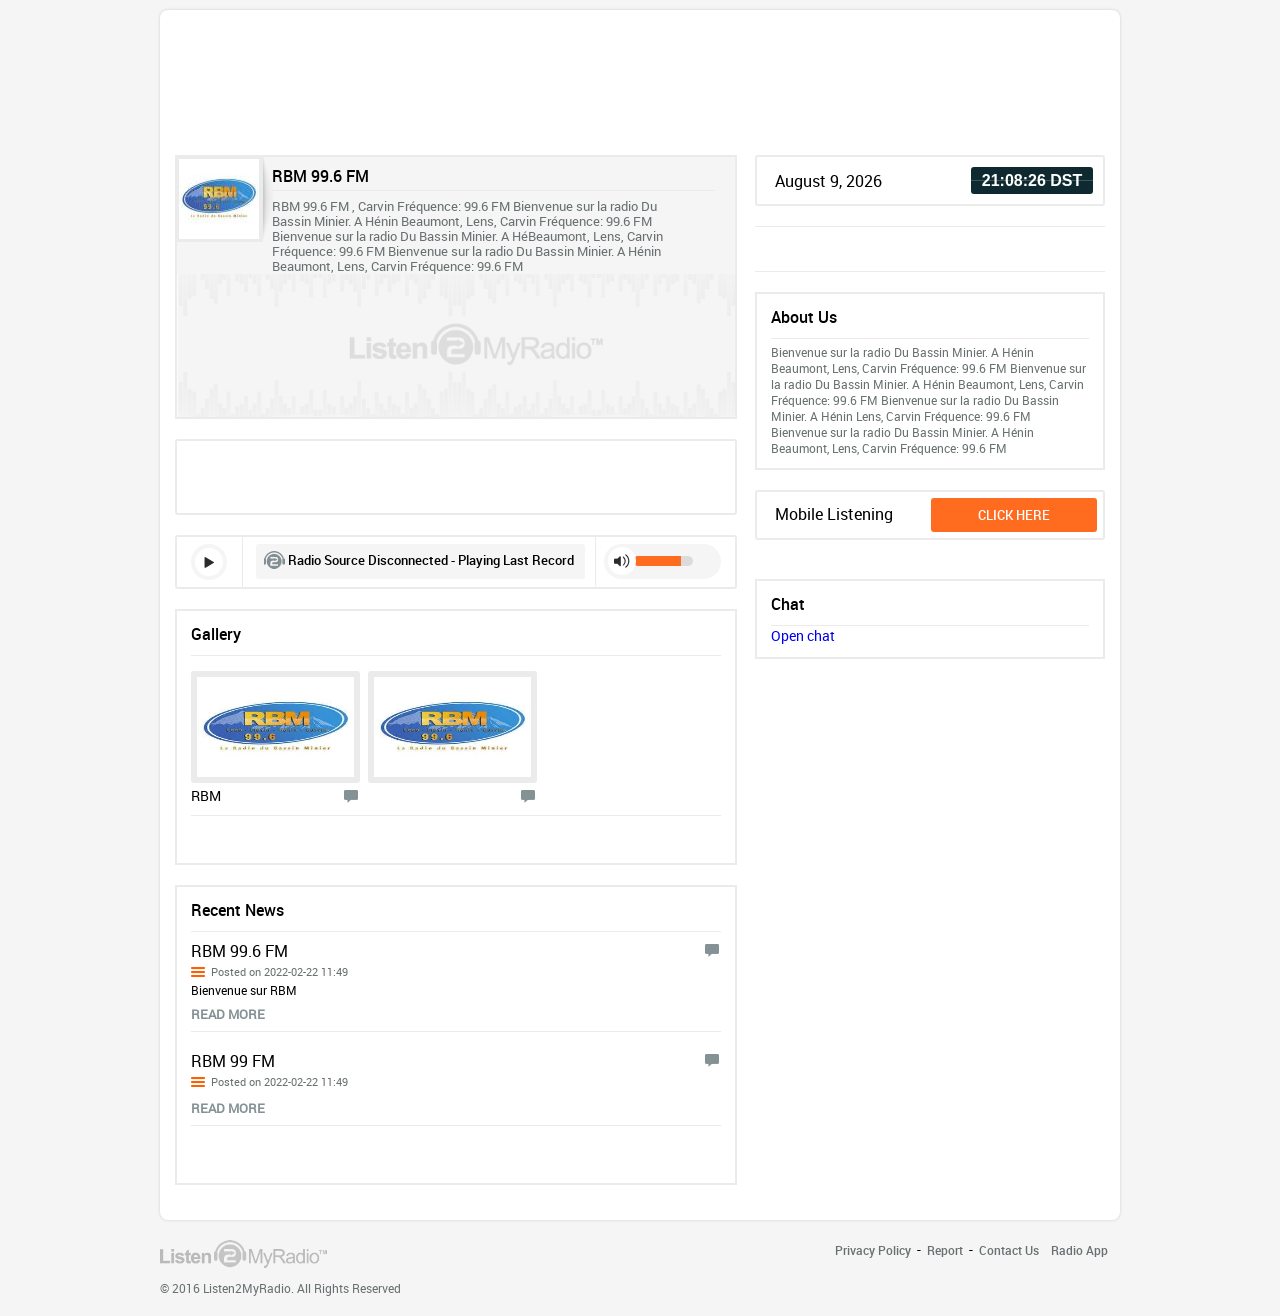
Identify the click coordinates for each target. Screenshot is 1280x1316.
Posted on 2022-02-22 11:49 (279, 971)
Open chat (803, 635)
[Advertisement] (640, 88)
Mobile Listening (834, 514)
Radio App (1079, 1250)
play (209, 562)
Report (945, 1250)
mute (622, 561)
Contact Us (1009, 1250)
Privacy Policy (873, 1250)
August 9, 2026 (828, 181)
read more (228, 1014)
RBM (206, 795)
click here (1014, 515)
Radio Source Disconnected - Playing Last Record (431, 560)
